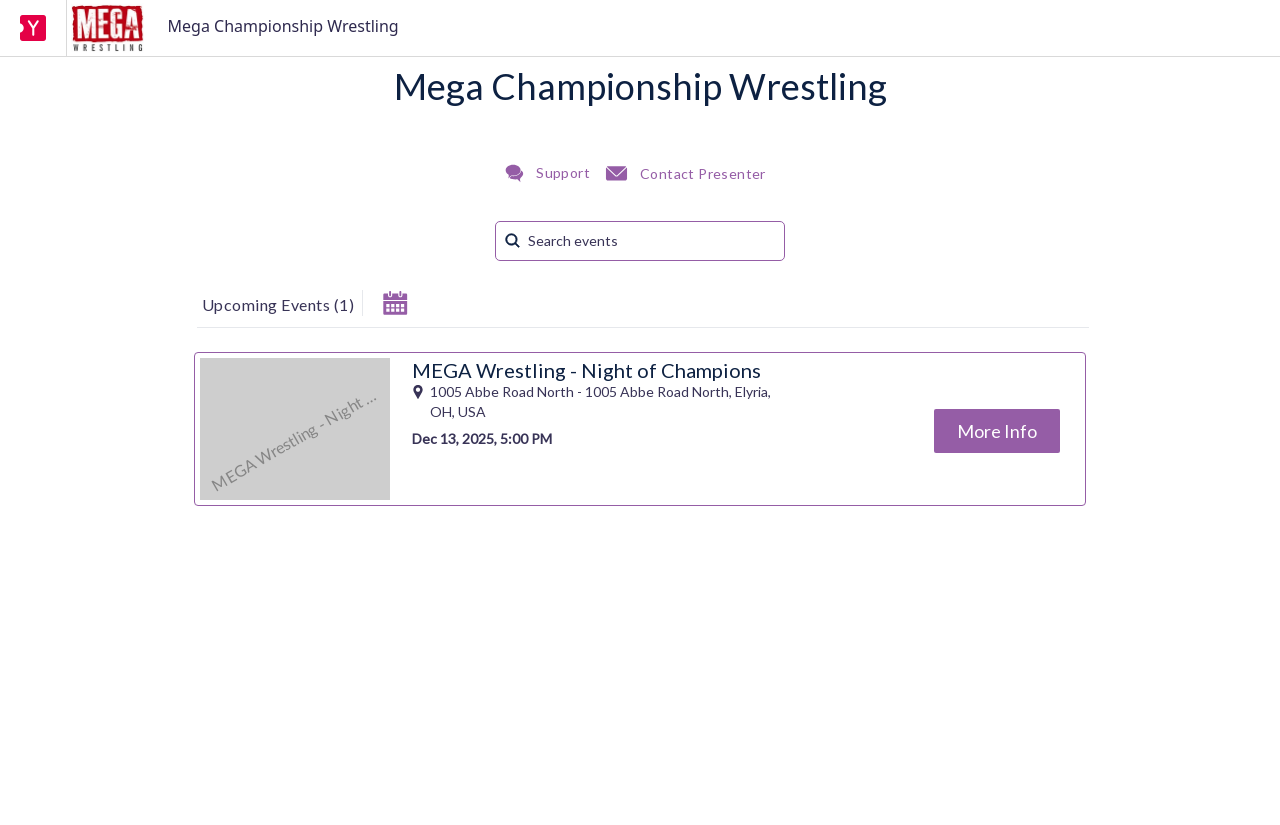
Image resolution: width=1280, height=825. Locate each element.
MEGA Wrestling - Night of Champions (586, 370)
